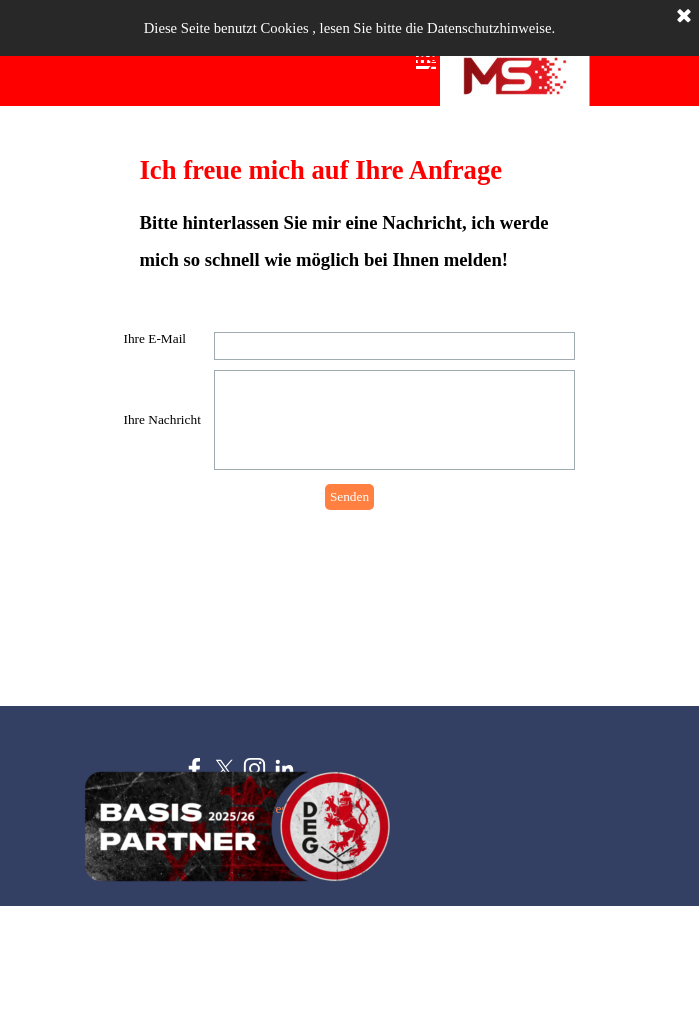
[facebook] (194, 768)
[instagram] (254, 768)
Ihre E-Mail (155, 338)
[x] (224, 768)
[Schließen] (684, 17)
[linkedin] (284, 768)
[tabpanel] (350, 214)
